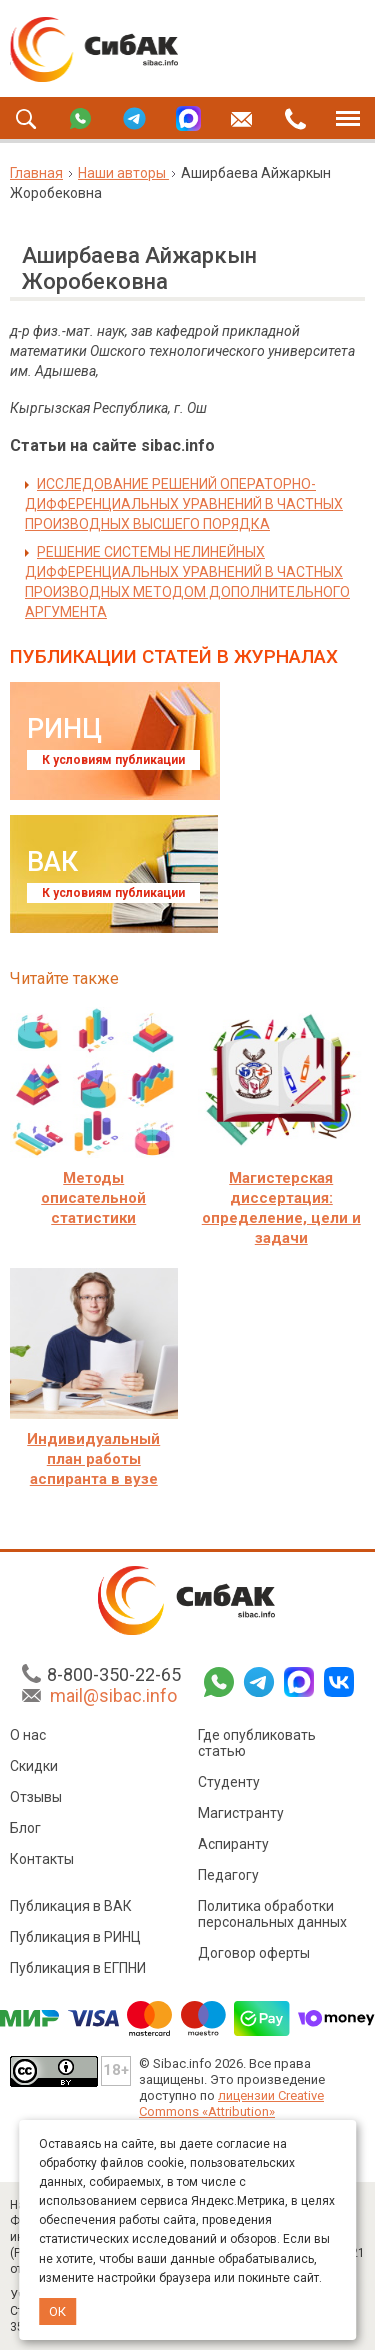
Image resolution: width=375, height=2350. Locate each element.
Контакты (42, 1859)
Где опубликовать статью (257, 1743)
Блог (25, 1828)
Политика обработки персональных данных (272, 1914)
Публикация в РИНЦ (75, 1937)
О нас (28, 1735)
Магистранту (241, 1813)
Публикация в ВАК (71, 1906)
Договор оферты (254, 1953)
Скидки (34, 1766)
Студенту (229, 1782)
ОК (57, 2311)
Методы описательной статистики (93, 1198)
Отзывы (36, 1797)
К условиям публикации (113, 760)
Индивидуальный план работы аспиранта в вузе (93, 1459)
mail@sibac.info (113, 1695)
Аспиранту (233, 1844)
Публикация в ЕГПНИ (78, 1968)
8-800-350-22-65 (114, 1674)
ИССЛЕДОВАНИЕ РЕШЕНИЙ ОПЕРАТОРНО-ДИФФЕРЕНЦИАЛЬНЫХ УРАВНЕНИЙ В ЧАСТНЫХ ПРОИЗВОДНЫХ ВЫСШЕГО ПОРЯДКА (184, 504)
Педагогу (228, 1875)
